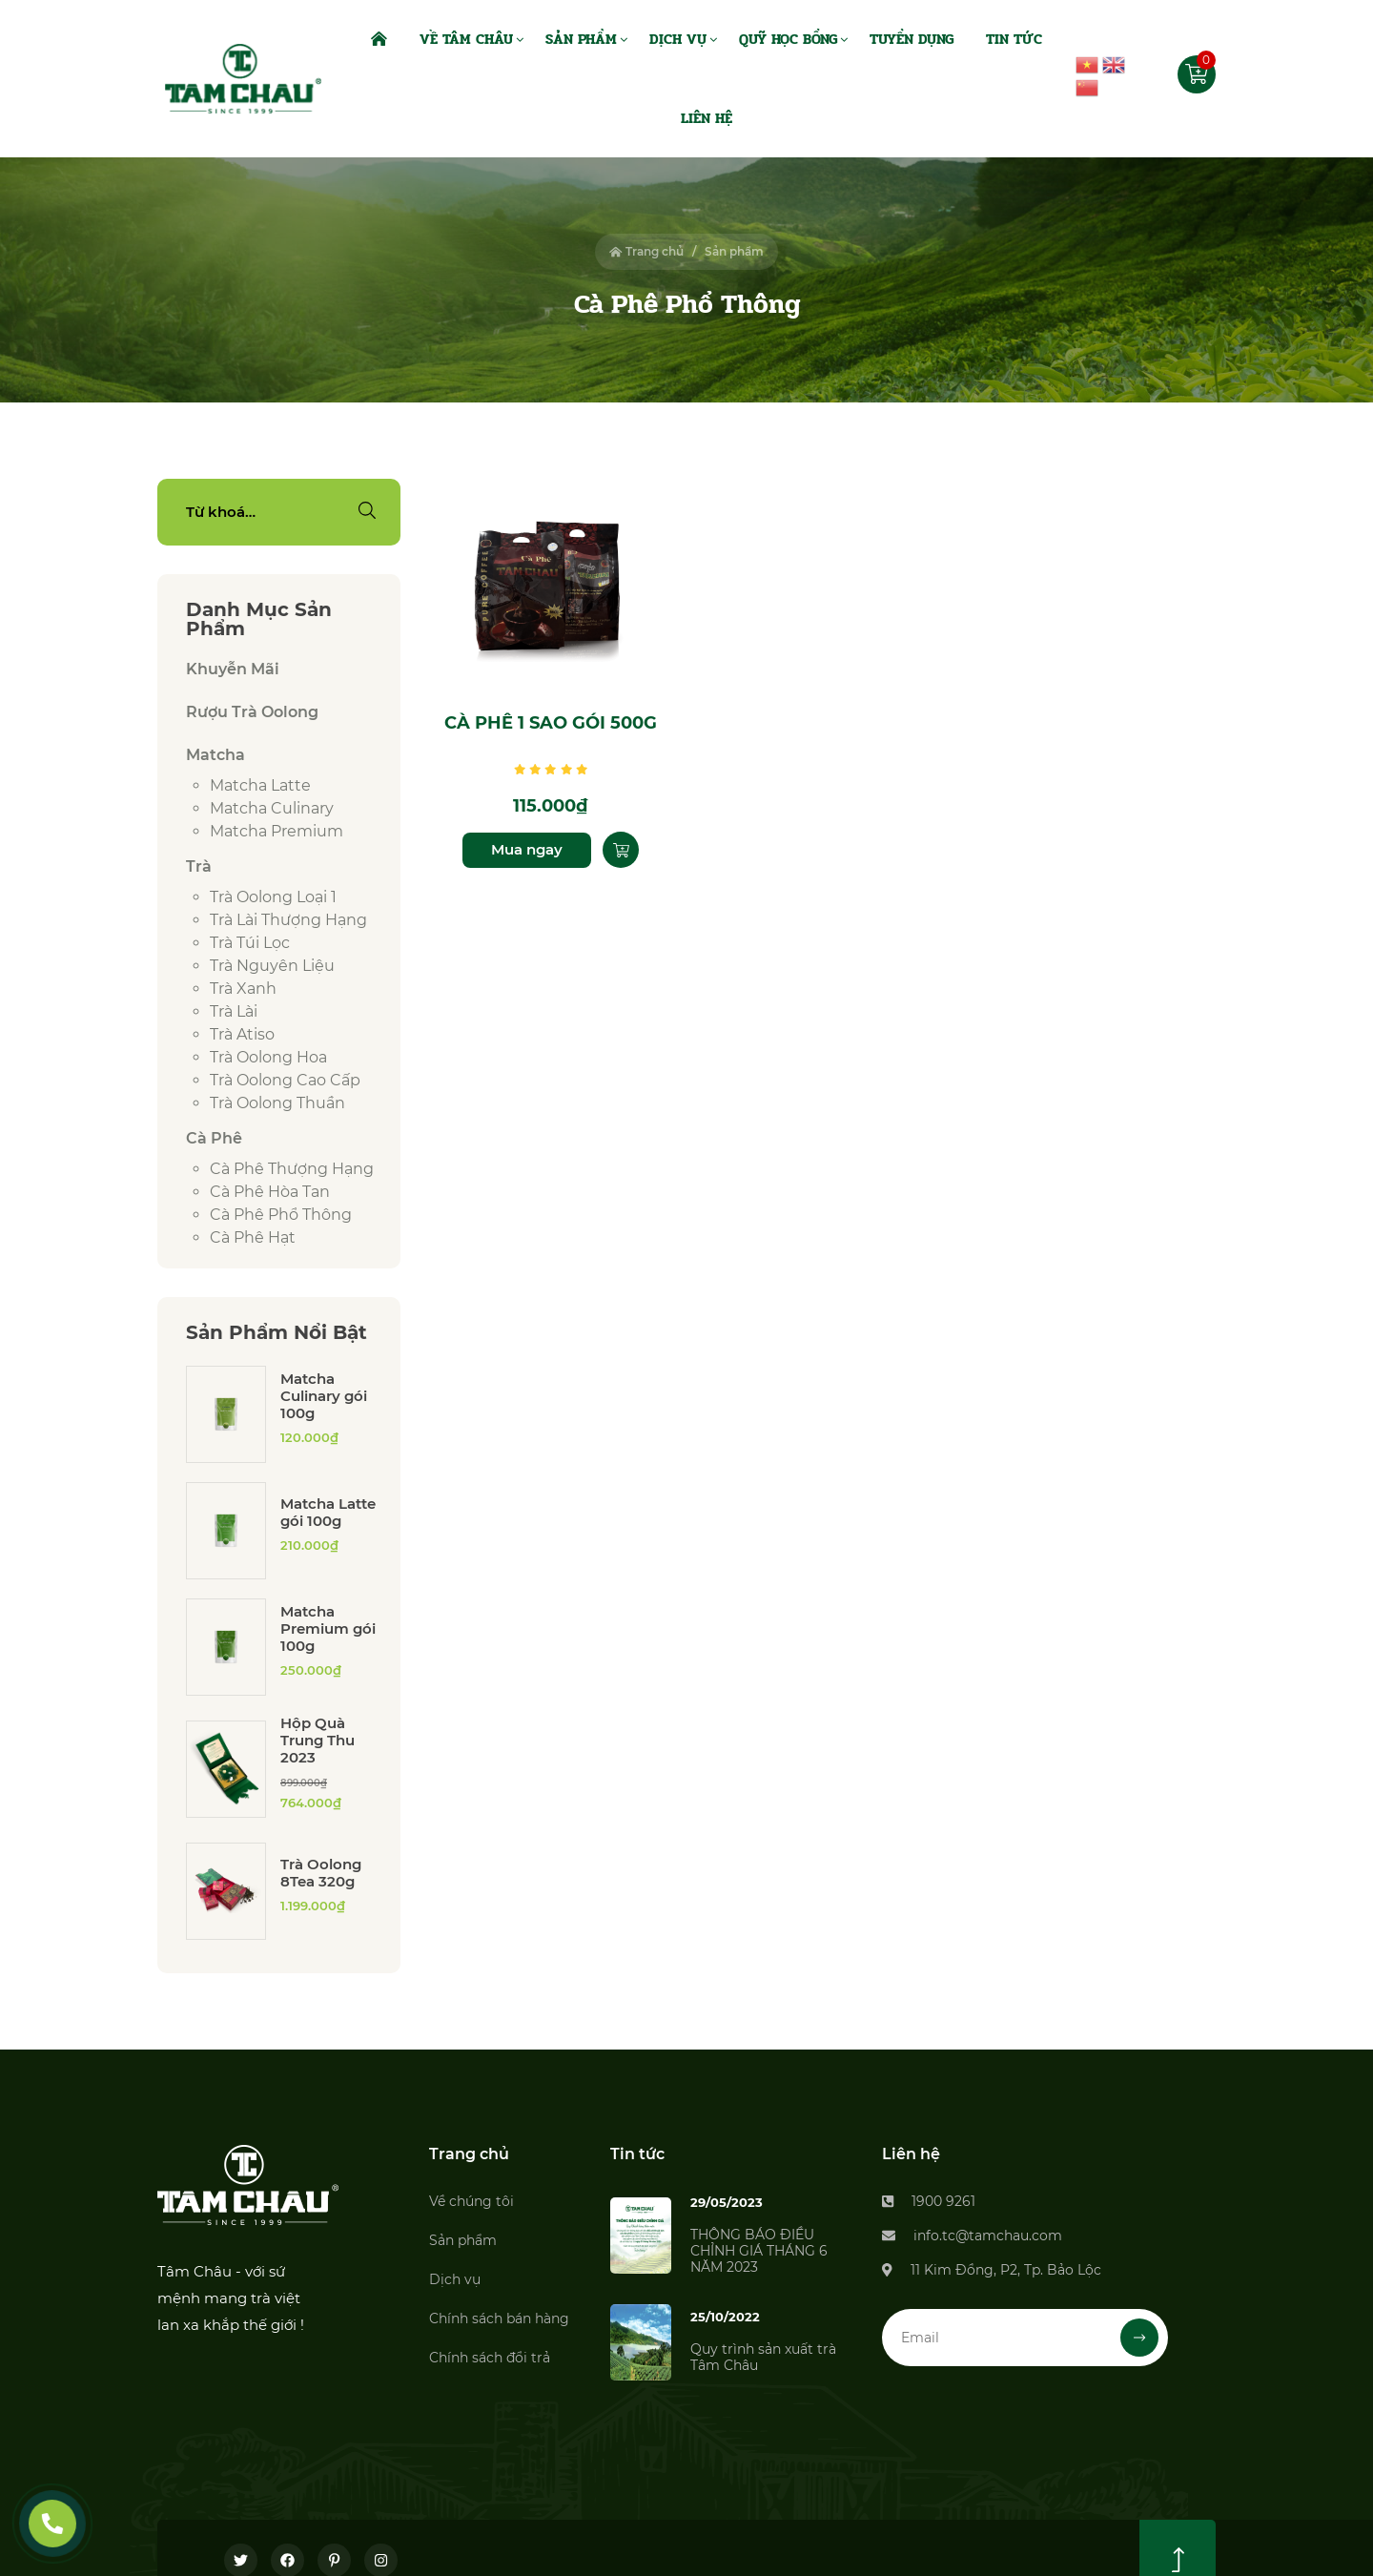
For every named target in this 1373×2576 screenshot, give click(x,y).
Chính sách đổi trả (489, 2357)
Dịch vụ (455, 2279)
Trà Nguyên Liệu (272, 966)
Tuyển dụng (911, 39)
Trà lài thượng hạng (288, 920)
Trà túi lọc (250, 943)
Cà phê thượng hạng (292, 1169)
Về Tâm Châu (466, 39)
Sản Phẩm (581, 39)
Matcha (215, 755)
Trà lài (233, 1011)
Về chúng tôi (471, 2201)
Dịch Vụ (678, 39)
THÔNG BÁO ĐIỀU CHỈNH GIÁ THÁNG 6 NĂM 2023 (759, 2251)
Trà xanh (243, 988)
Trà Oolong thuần (277, 1103)
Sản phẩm (463, 2240)
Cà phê (214, 1138)
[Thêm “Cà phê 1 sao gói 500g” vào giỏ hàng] (621, 850)
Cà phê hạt (253, 1237)
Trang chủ (646, 251)
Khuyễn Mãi (232, 669)
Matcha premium (276, 831)
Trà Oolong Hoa (268, 1057)
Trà (199, 866)
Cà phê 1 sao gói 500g (550, 722)
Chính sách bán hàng (499, 2318)
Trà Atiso (242, 1034)
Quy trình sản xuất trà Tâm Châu (763, 2357)
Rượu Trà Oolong (252, 712)
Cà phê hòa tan (270, 1192)
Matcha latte (260, 785)
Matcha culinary (272, 808)
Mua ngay (527, 849)
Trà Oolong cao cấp (285, 1080)
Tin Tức (1014, 39)
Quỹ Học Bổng (788, 39)
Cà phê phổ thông (281, 1215)
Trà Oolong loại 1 (273, 897)
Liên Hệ (706, 118)
